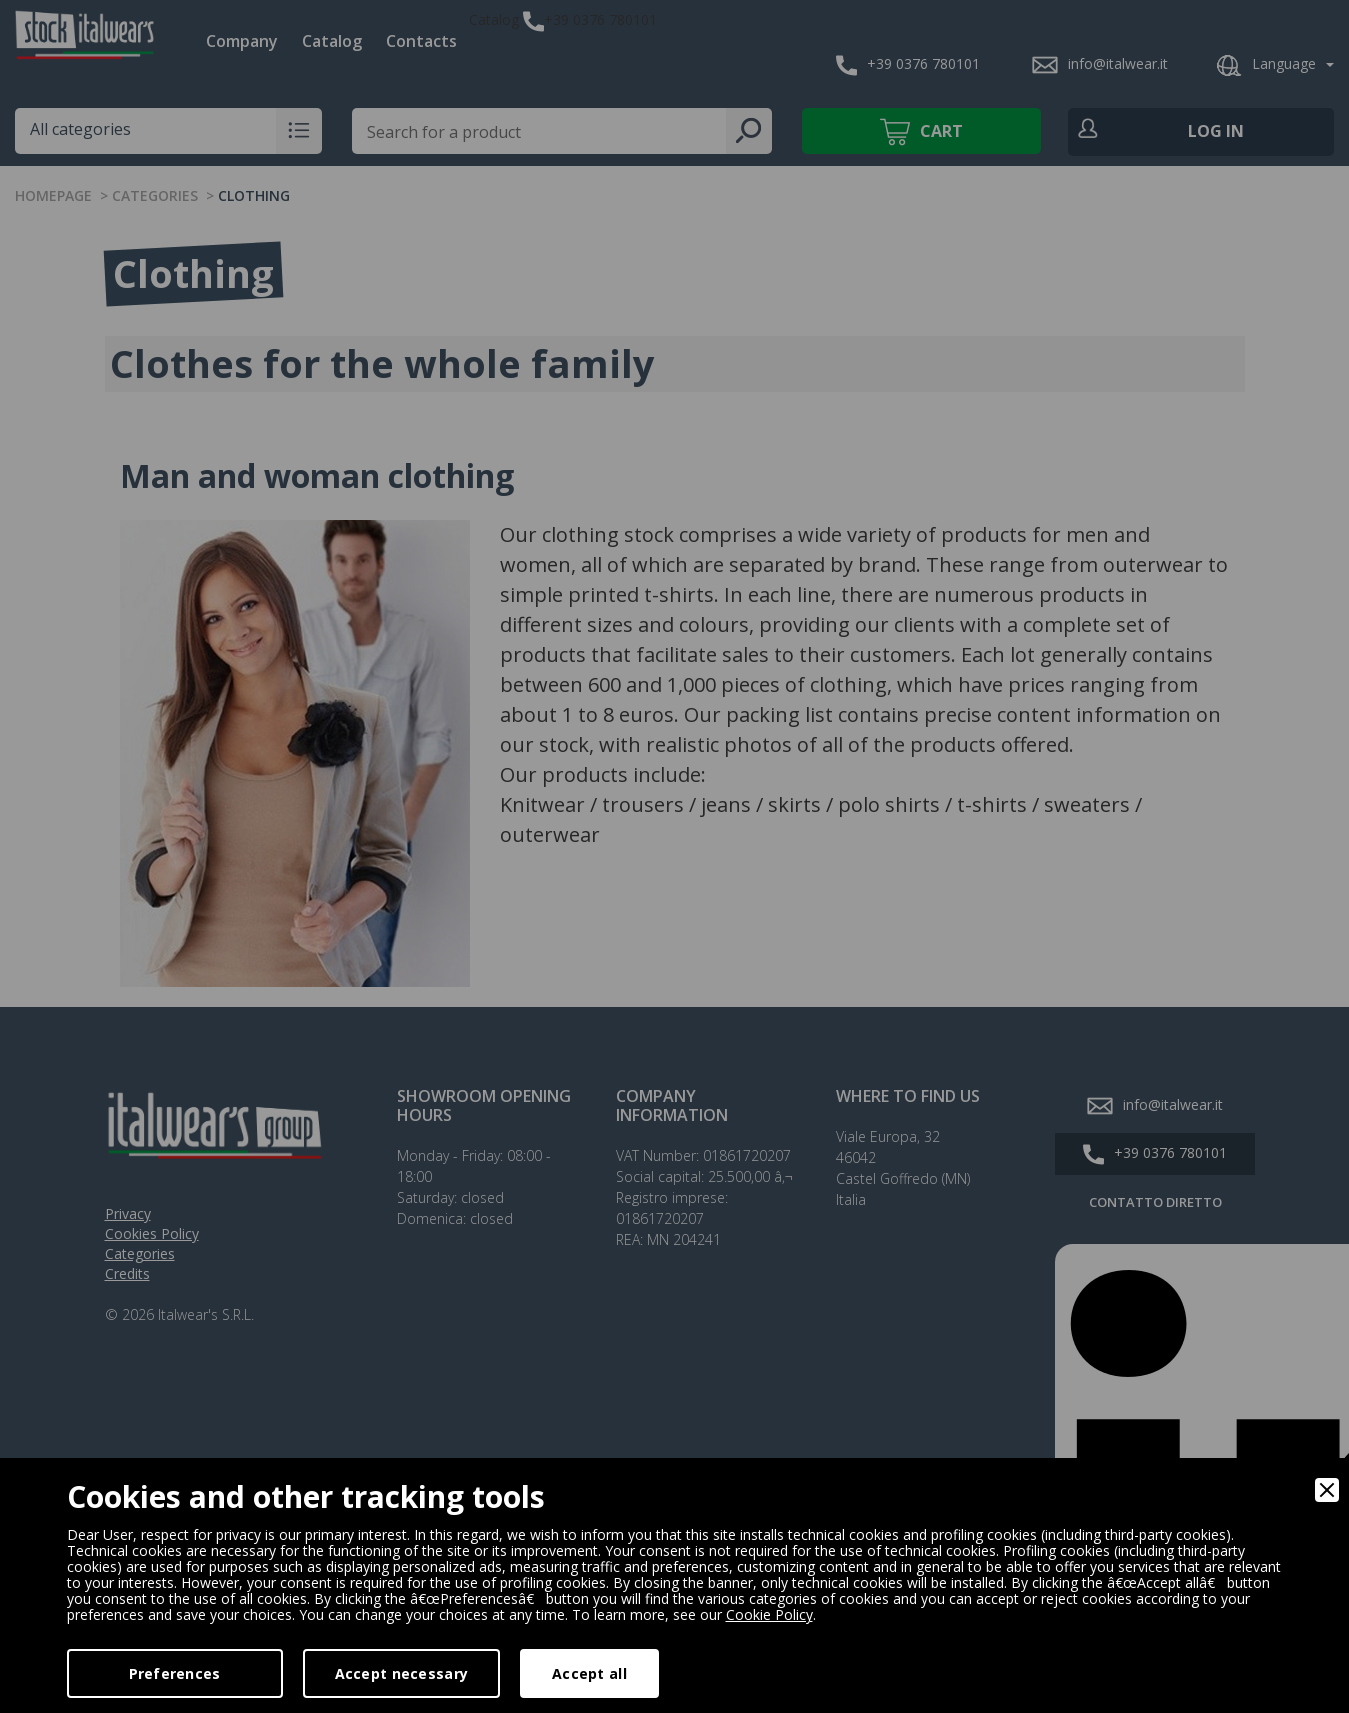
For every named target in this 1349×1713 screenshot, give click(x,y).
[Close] (1327, 1490)
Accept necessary (401, 1673)
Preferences (175, 1673)
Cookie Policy (769, 1614)
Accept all (589, 1673)
